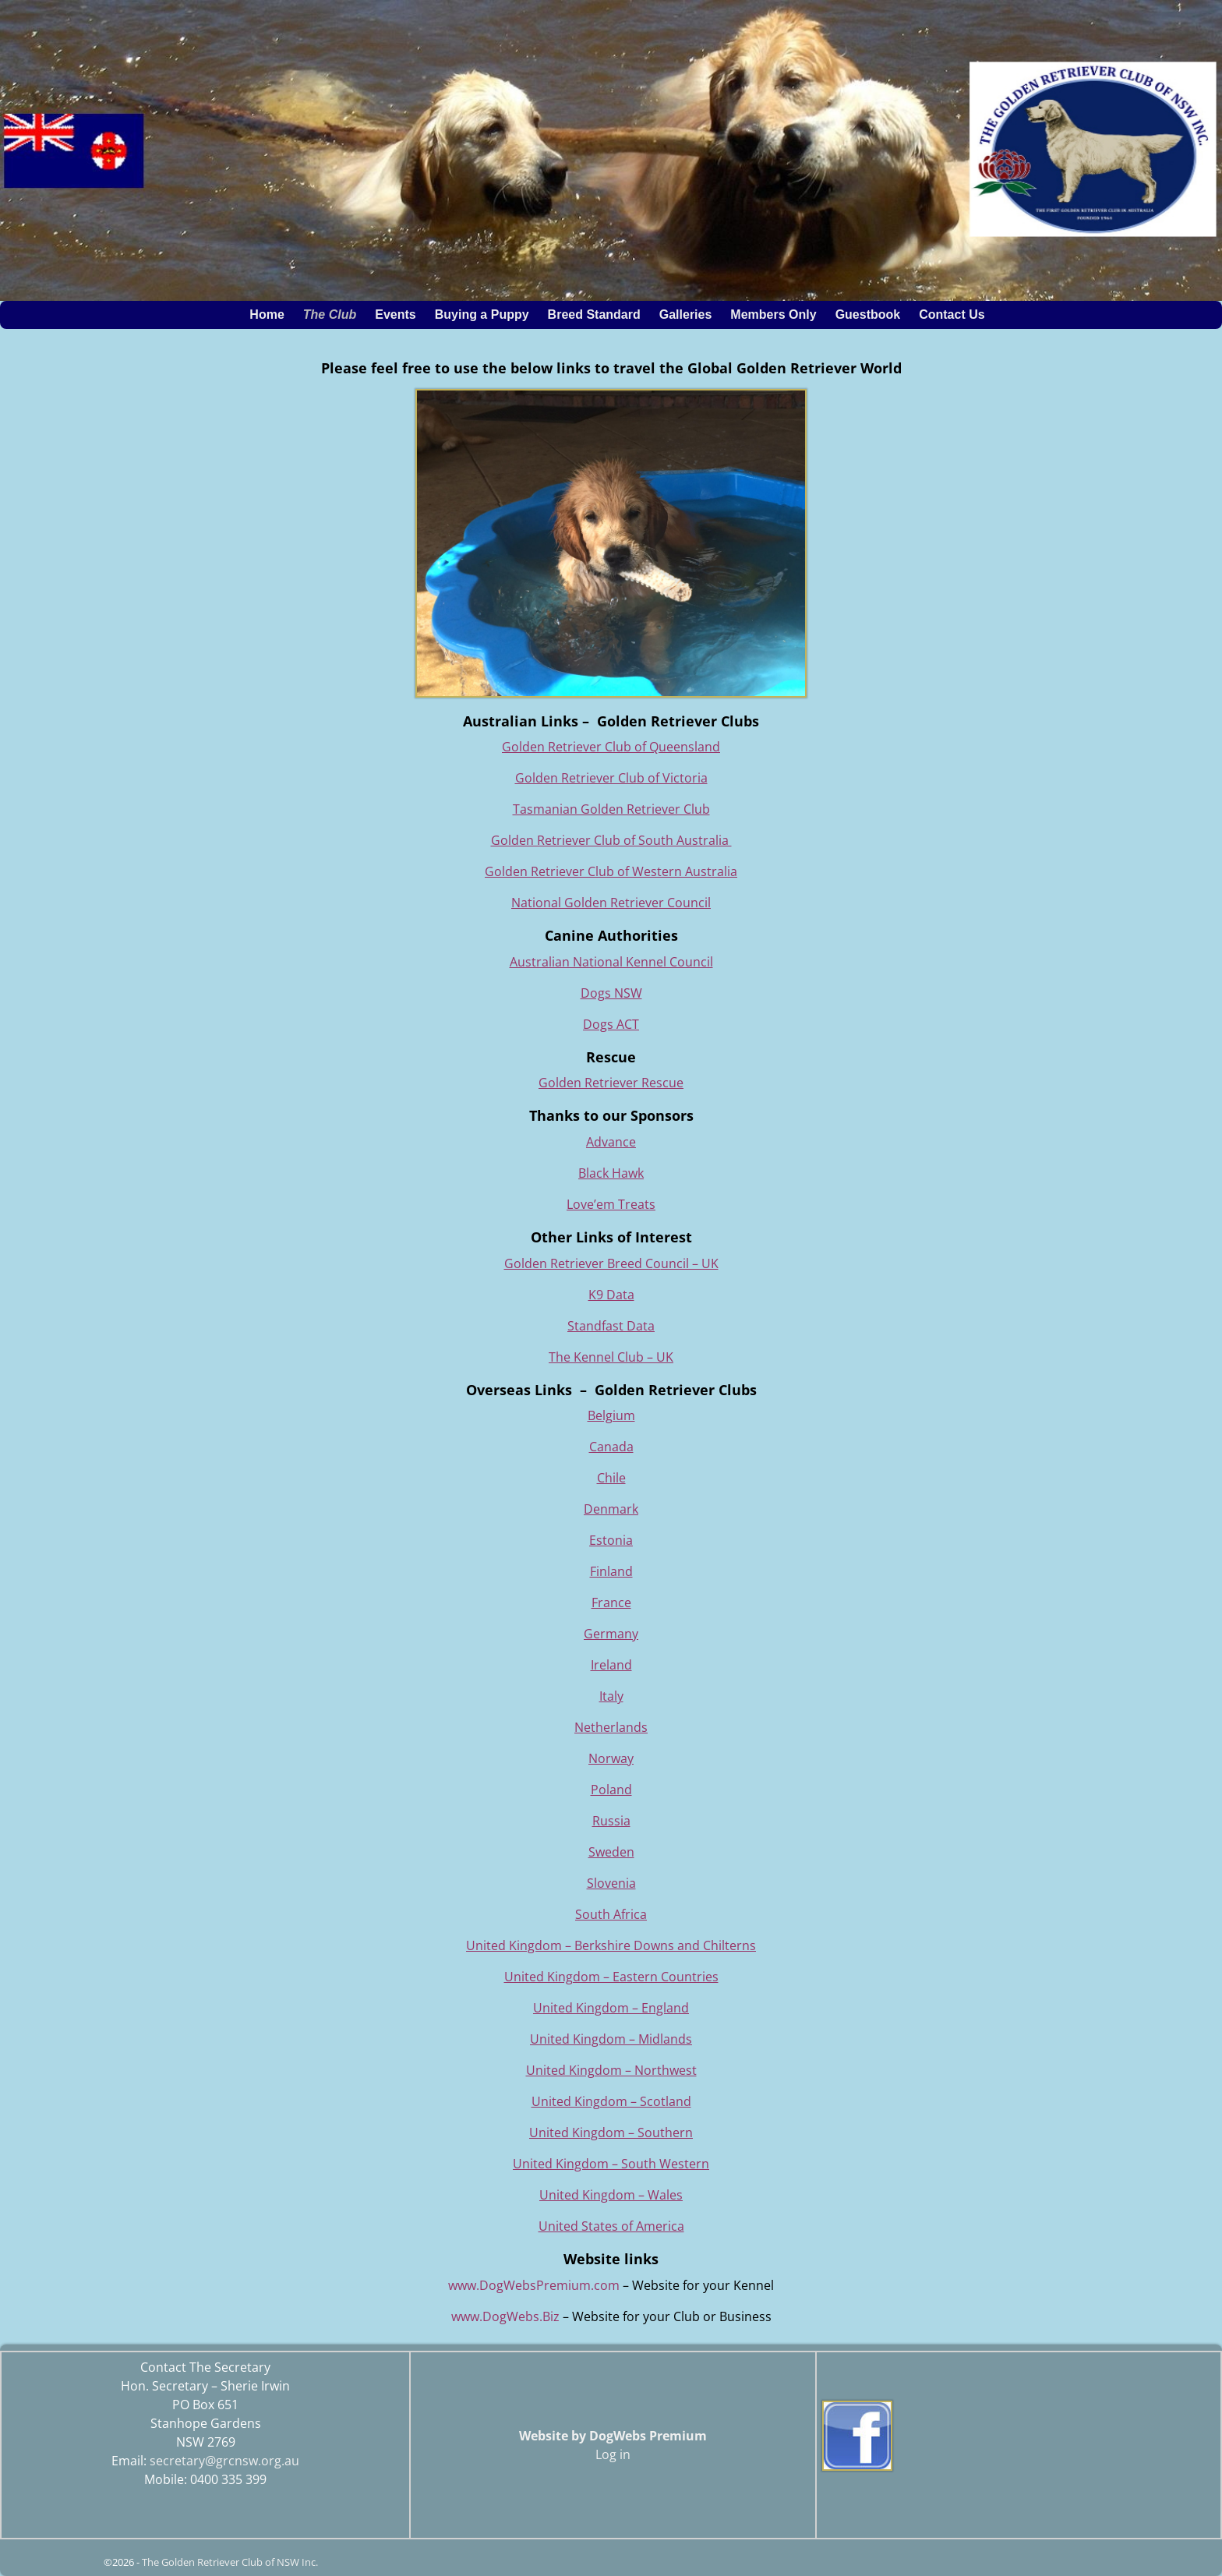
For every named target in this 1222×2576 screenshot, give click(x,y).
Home (266, 314)
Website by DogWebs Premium (613, 2435)
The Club (334, 314)
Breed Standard (599, 314)
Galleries (690, 314)
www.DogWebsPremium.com (535, 2285)
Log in (612, 2454)
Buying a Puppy (482, 314)
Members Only (777, 314)
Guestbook (868, 314)
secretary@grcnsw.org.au (224, 2460)
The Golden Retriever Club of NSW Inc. (230, 2562)
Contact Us (951, 314)
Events (400, 314)
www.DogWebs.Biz (505, 2316)
